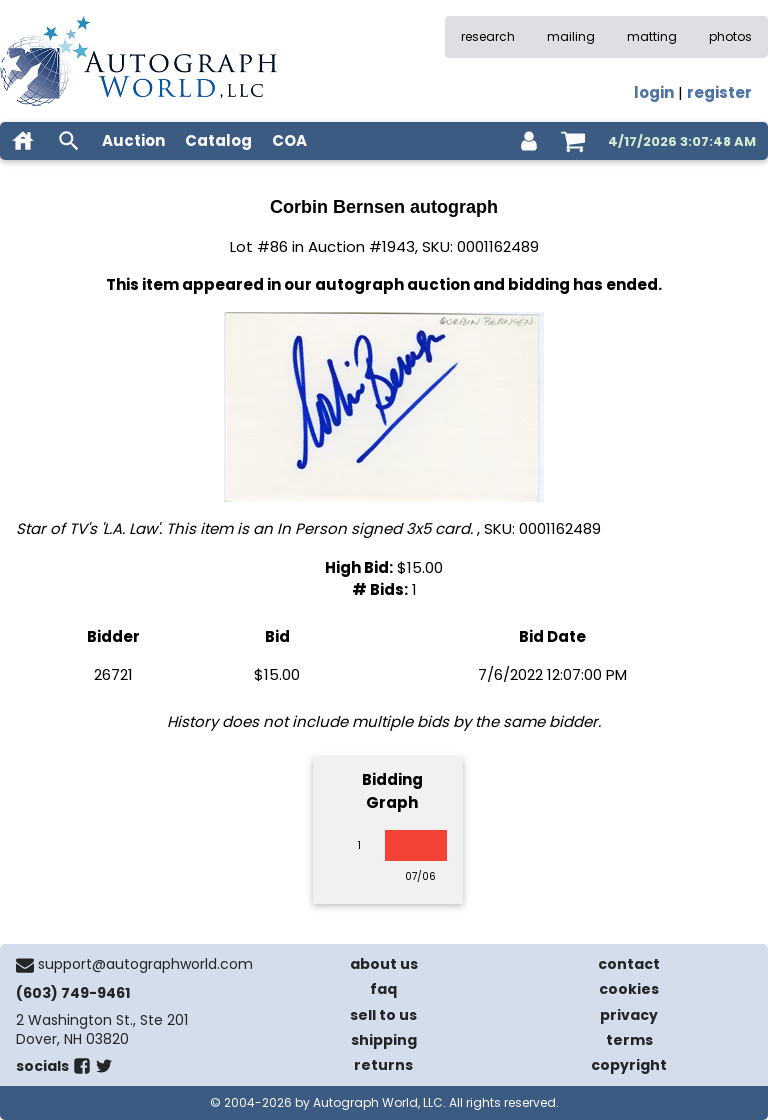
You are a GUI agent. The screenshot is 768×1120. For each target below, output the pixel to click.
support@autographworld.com (145, 964)
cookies (629, 989)
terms (629, 1040)
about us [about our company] (384, 964)
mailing (571, 36)
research (488, 36)
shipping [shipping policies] (384, 1040)
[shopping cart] (573, 141)
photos (730, 36)
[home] (23, 141)
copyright (629, 1065)
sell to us (383, 1015)
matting (652, 36)
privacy (629, 1015)
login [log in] (654, 92)
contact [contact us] (629, 964)
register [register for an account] (719, 92)
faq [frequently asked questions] (383, 989)
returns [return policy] (383, 1065)
